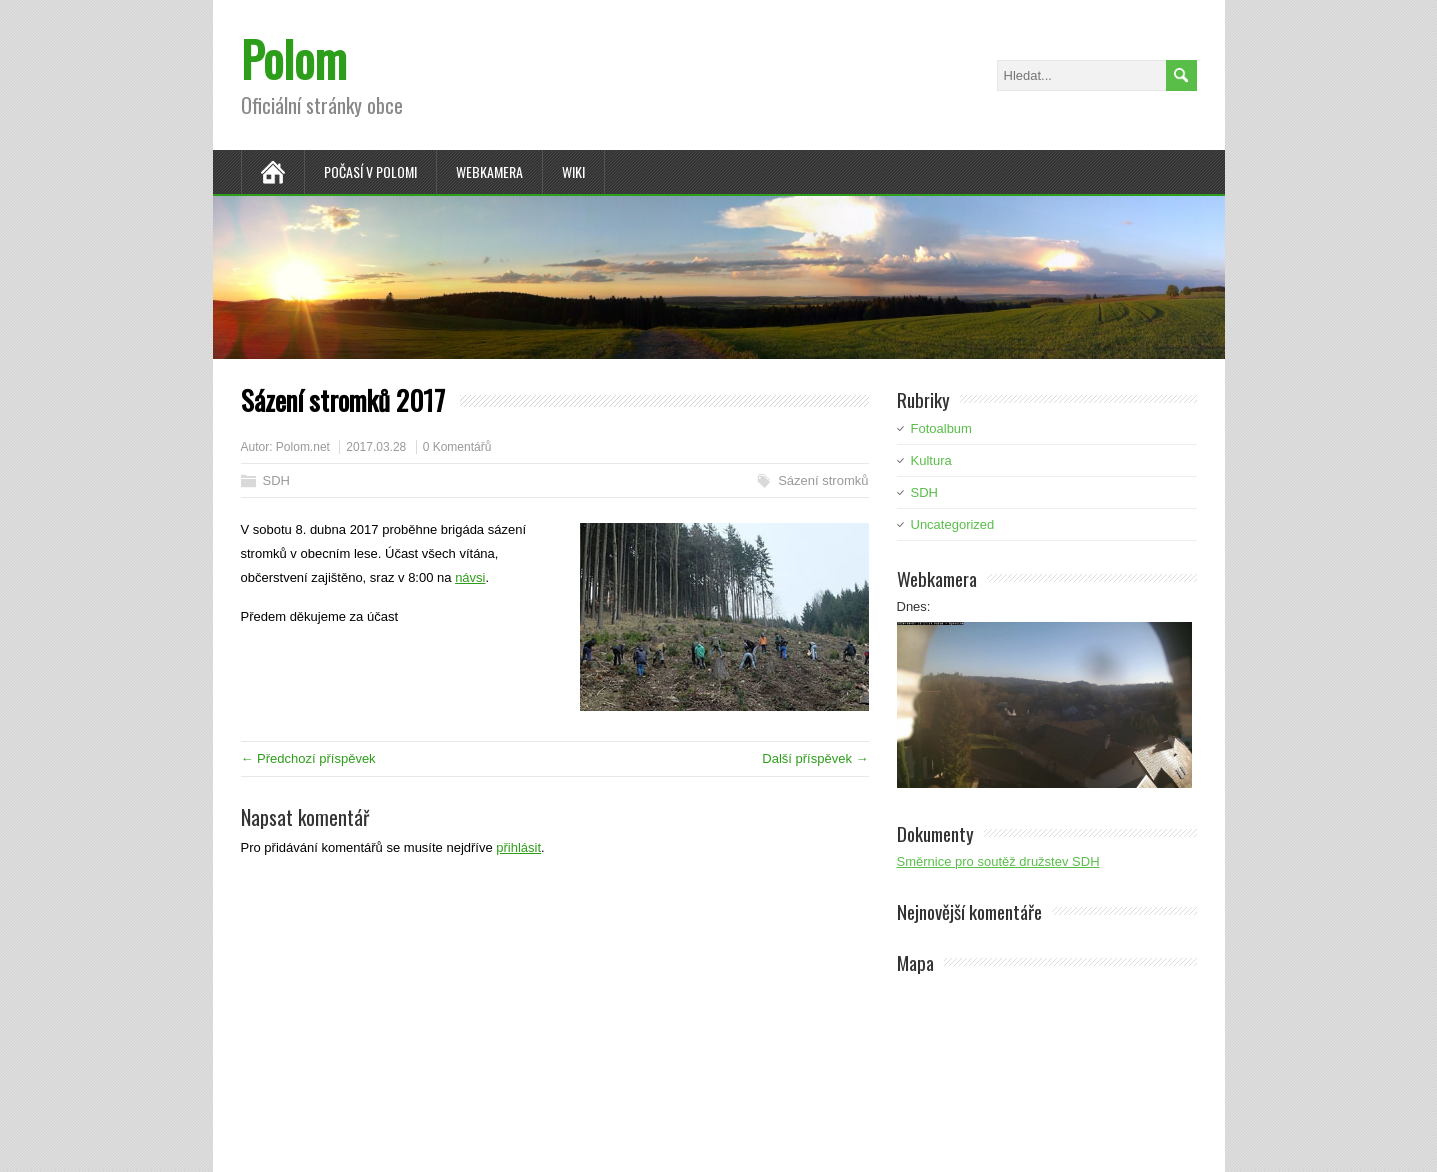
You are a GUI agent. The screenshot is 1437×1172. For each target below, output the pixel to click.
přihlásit (518, 847)
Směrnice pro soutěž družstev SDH (998, 861)
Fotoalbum (941, 428)
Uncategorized (953, 524)
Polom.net (303, 447)
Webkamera (489, 171)
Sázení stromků (823, 480)
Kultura (931, 460)
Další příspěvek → (815, 758)
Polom (294, 58)
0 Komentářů (457, 447)
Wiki (573, 171)
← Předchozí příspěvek (308, 758)
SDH (276, 480)
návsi (470, 577)
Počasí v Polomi (370, 171)
